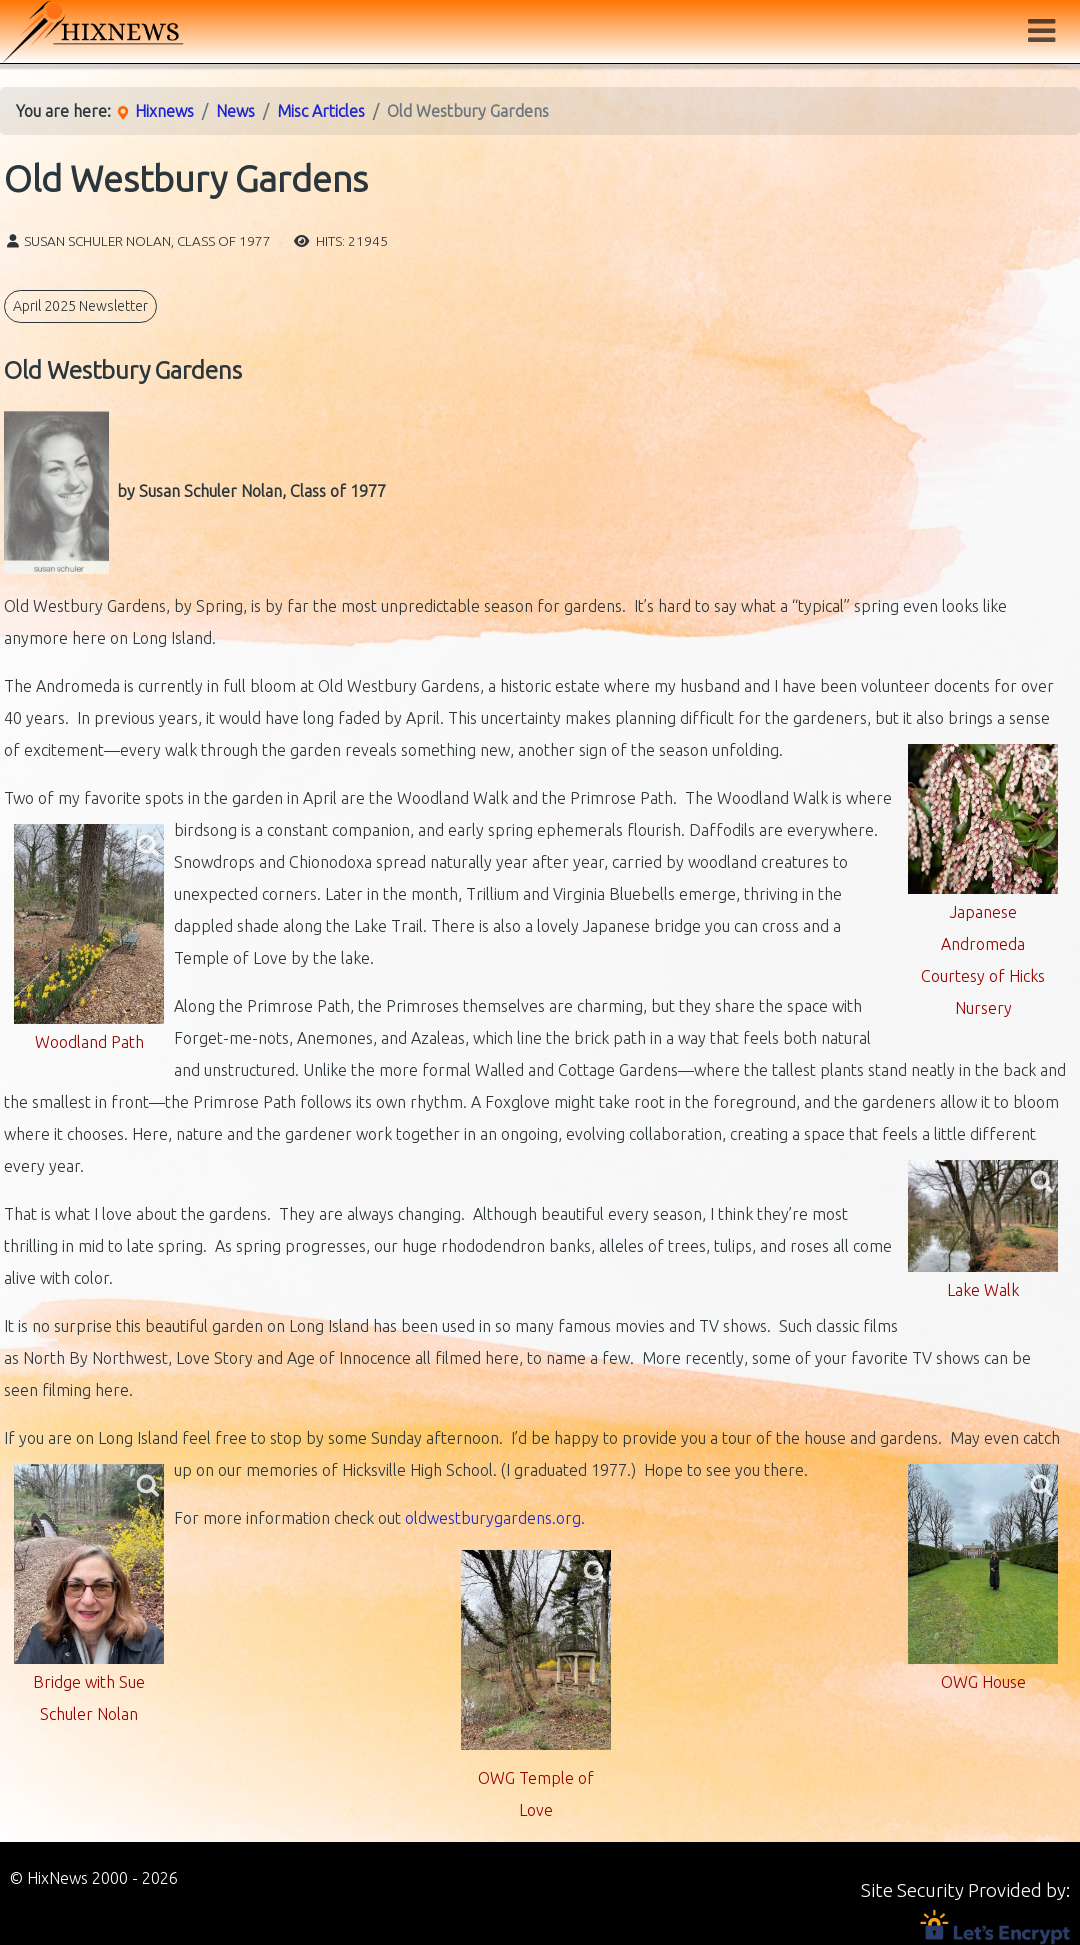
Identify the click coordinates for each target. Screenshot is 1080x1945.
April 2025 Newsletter (80, 306)
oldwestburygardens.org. (495, 1518)
